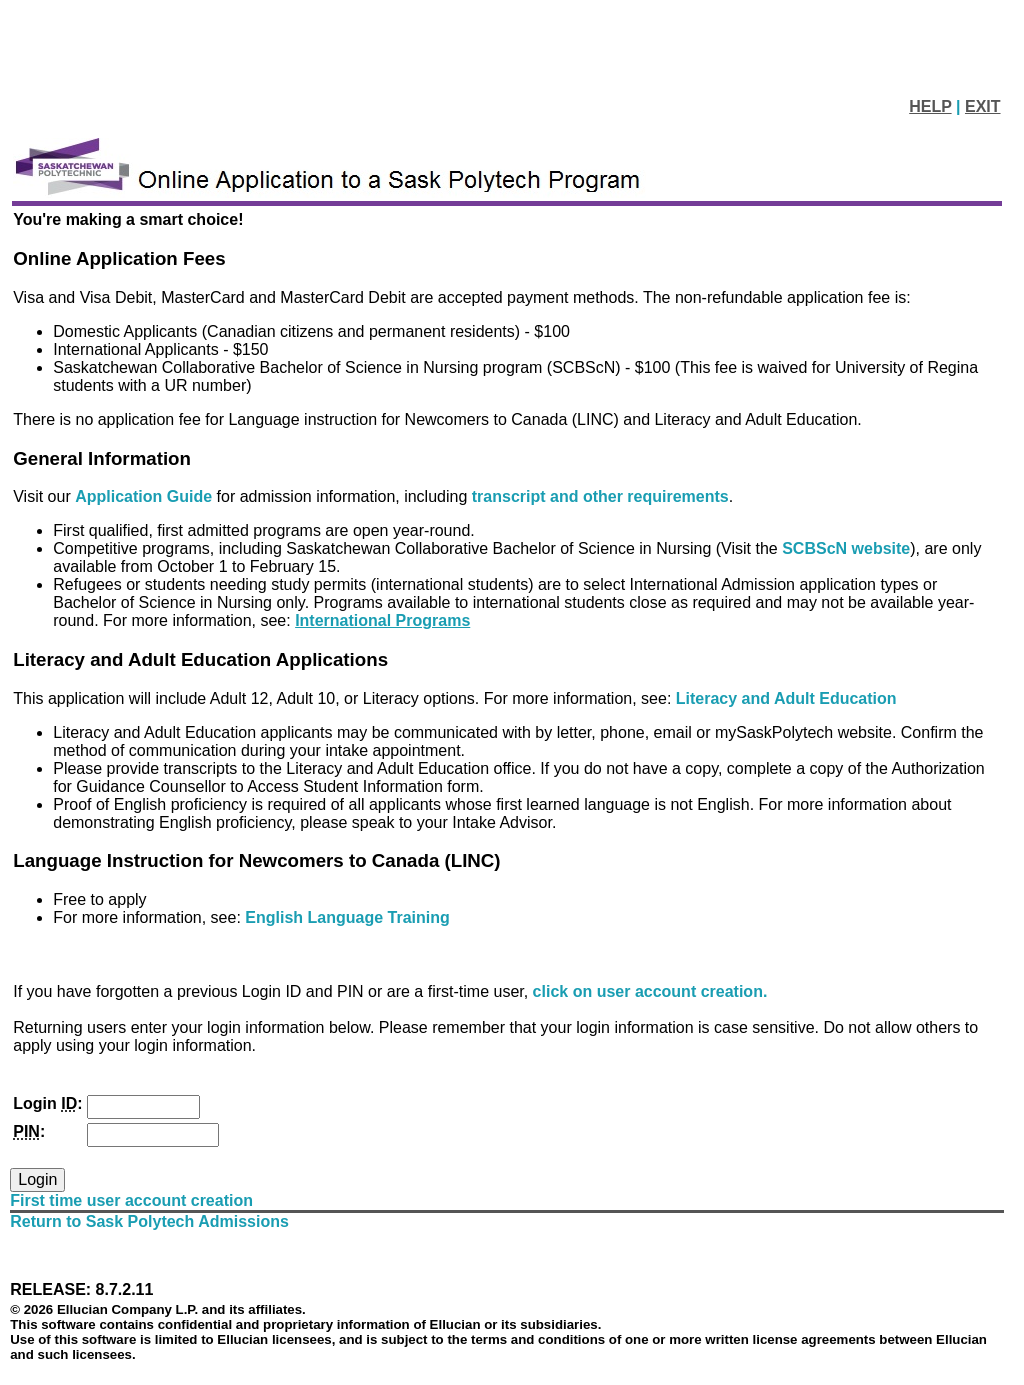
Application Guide (145, 496)
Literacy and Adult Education (786, 698)
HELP (930, 106)
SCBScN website (846, 548)
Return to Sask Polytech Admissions (149, 1221)
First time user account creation (131, 1200)
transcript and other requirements (600, 496)
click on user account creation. (650, 991)
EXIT (983, 106)
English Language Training (347, 917)
